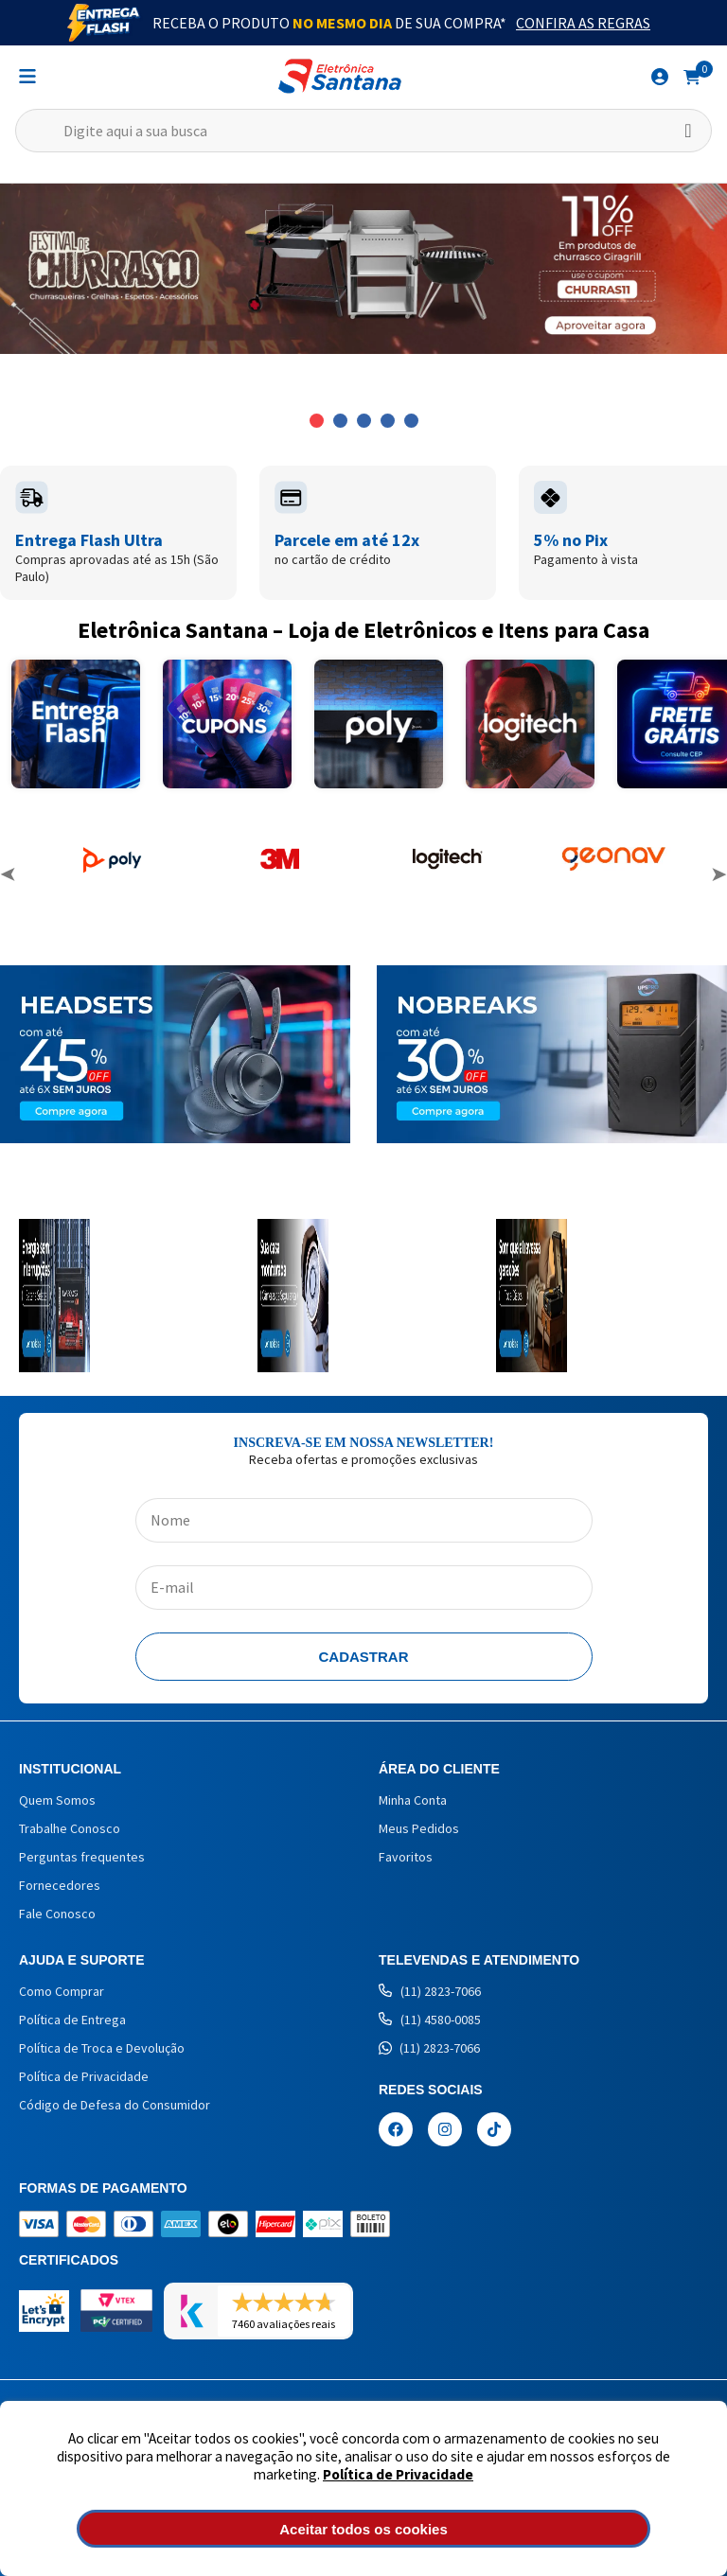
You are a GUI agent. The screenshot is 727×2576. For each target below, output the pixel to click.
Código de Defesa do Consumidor (114, 2104)
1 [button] (317, 421)
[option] (363, 269)
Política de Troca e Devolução (102, 2047)
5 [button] (411, 421)
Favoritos (406, 1856)
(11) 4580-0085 (430, 2019)
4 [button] (388, 421)
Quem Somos (57, 1799)
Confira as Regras (583, 22)
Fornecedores (59, 1885)
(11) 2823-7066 (430, 1991)
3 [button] (364, 421)
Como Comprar (61, 1991)
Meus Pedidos (419, 1828)
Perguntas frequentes (82, 1856)
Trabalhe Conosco (69, 1828)
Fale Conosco (57, 1913)
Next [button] (718, 874)
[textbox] (363, 130)
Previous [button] (8, 874)
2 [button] (340, 421)
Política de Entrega (72, 2019)
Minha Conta (413, 1799)
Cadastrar (364, 1657)
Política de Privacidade (398, 2474)
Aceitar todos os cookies (363, 2529)
